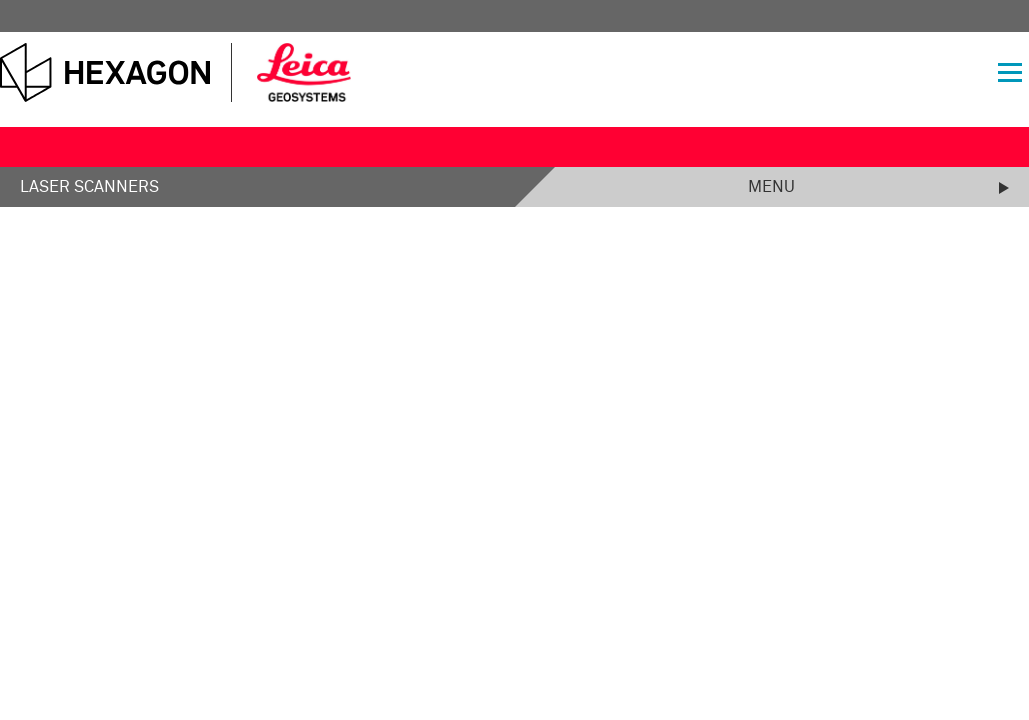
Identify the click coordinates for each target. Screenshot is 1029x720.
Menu (771, 187)
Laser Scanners (89, 187)
